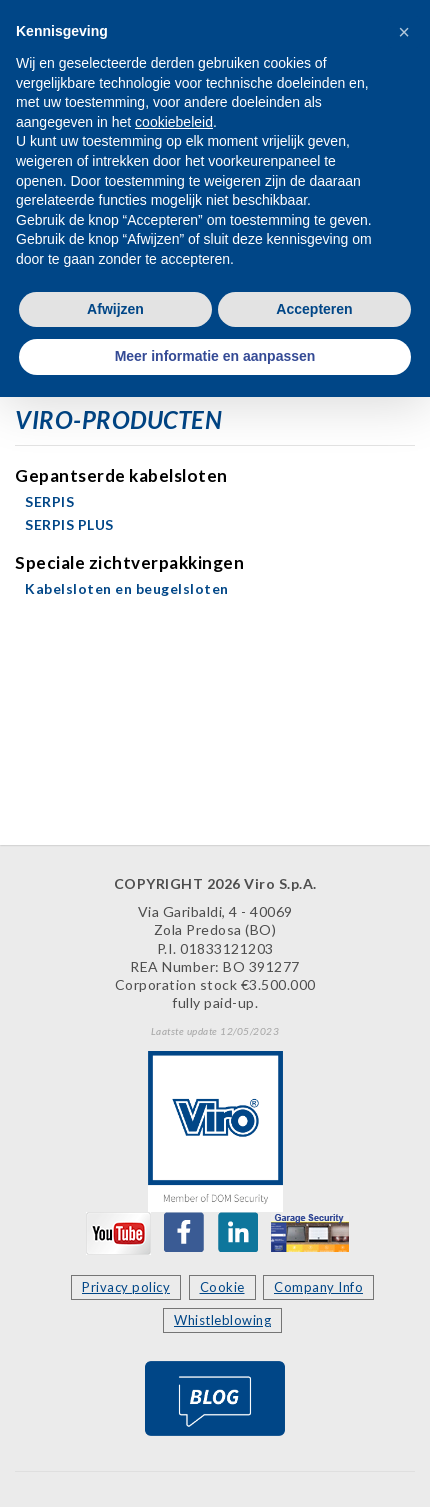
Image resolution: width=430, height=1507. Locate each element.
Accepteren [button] (314, 309)
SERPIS (49, 501)
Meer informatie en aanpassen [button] (215, 356)
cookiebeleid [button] (174, 122)
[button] (404, 32)
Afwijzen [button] (115, 309)
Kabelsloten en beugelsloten (127, 588)
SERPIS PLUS (69, 524)
